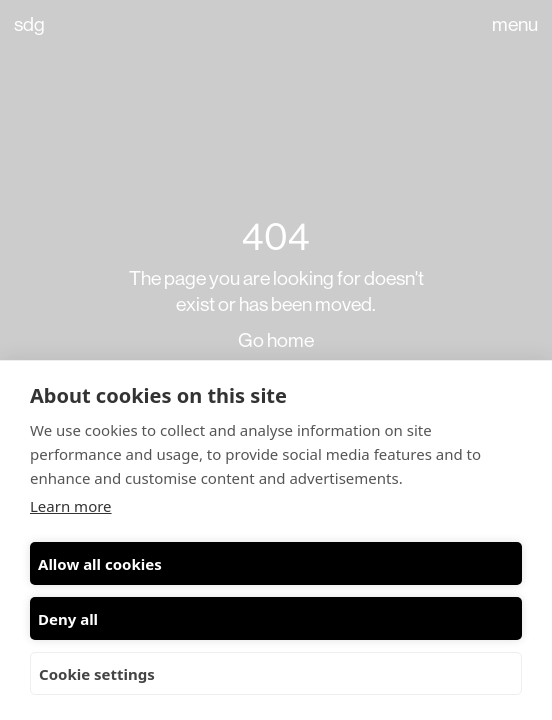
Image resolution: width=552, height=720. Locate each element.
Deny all (68, 619)
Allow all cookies (100, 564)
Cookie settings (97, 674)
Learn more (71, 506)
